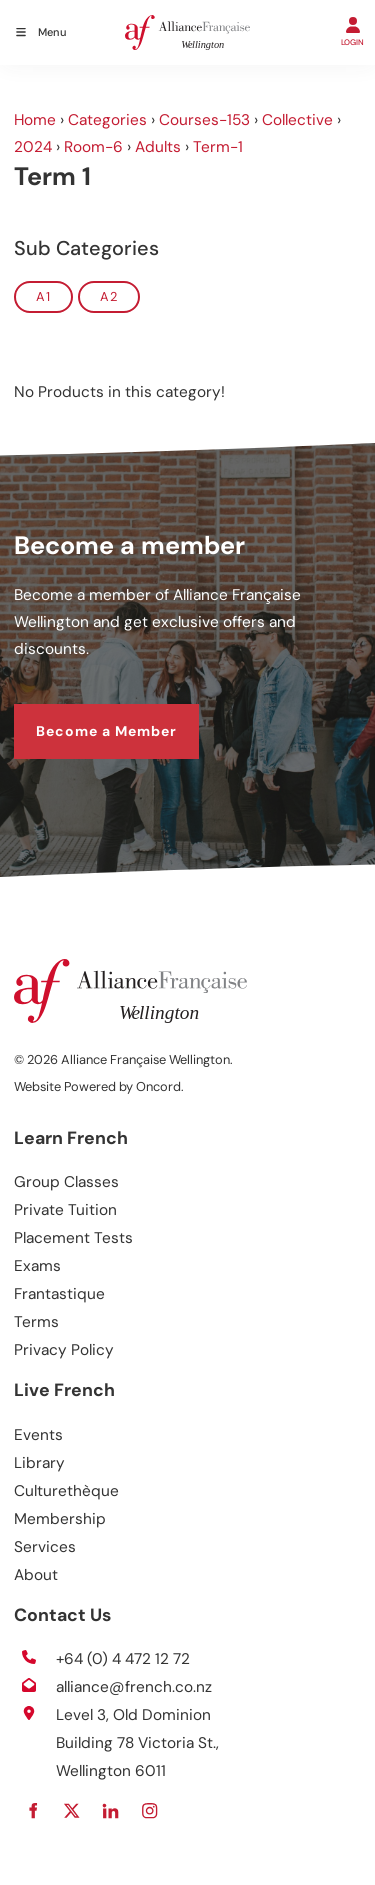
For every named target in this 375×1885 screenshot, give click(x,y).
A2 (109, 296)
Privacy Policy (64, 1350)
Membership (60, 1519)
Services (45, 1547)
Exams (37, 1266)
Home (35, 120)
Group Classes (66, 1182)
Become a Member (84, 716)
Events (38, 1435)
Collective (297, 120)
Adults (158, 147)
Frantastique (59, 1294)
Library (39, 1463)
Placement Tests (73, 1238)
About (36, 1575)
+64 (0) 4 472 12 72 (123, 1659)
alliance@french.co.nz (134, 1687)
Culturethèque (66, 1491)
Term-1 (218, 147)
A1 (43, 296)
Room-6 (93, 147)
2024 (33, 147)
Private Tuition (65, 1210)
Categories (107, 120)
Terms (36, 1322)
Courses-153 (204, 120)
